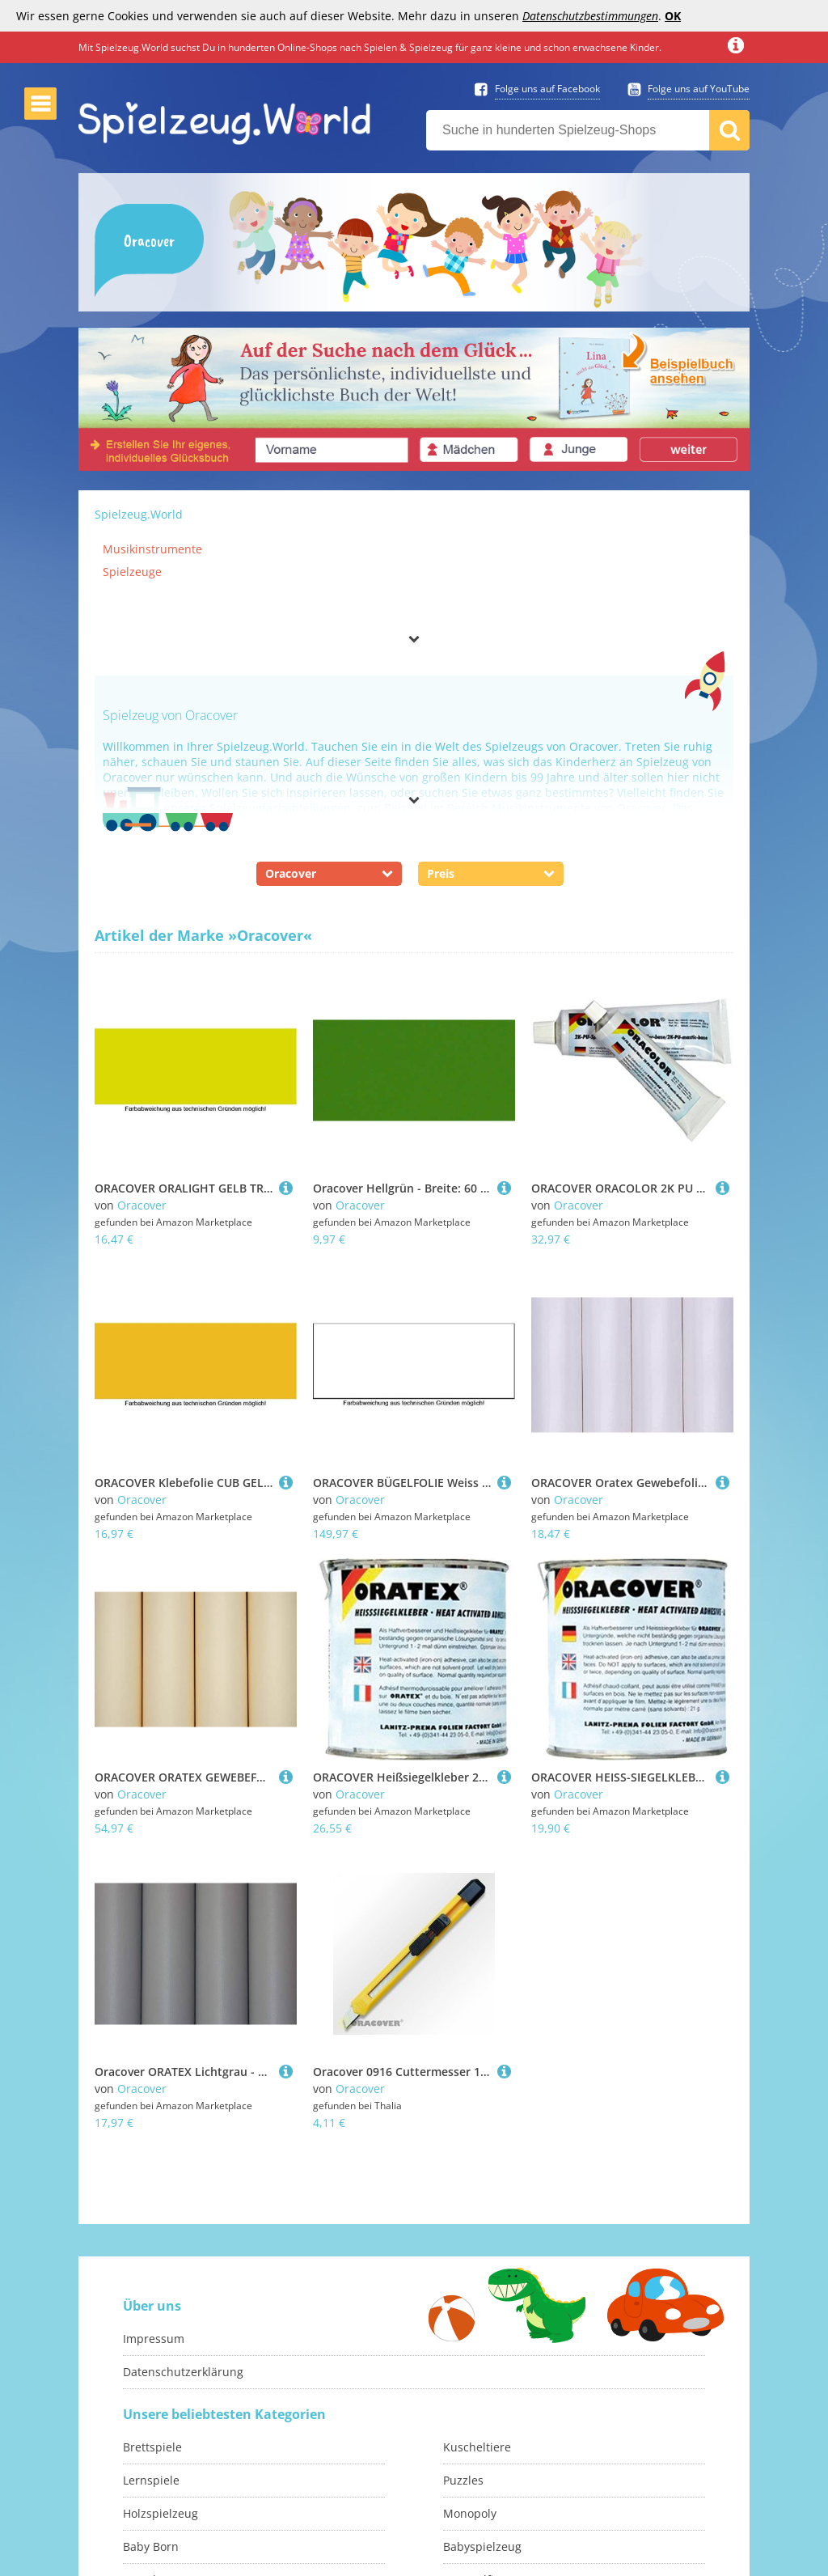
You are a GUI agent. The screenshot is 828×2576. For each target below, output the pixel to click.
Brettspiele (152, 2386)
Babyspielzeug (482, 2485)
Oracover (142, 1205)
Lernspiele (151, 2419)
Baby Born (151, 2485)
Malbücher (152, 2552)
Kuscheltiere (477, 2386)
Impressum (153, 2278)
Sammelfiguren (484, 2519)
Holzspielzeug (160, 2452)
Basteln (143, 2519)
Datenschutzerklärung (183, 2311)
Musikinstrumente (152, 549)
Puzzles (463, 2419)
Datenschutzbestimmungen (590, 15)
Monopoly (469, 2452)
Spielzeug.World (139, 514)
